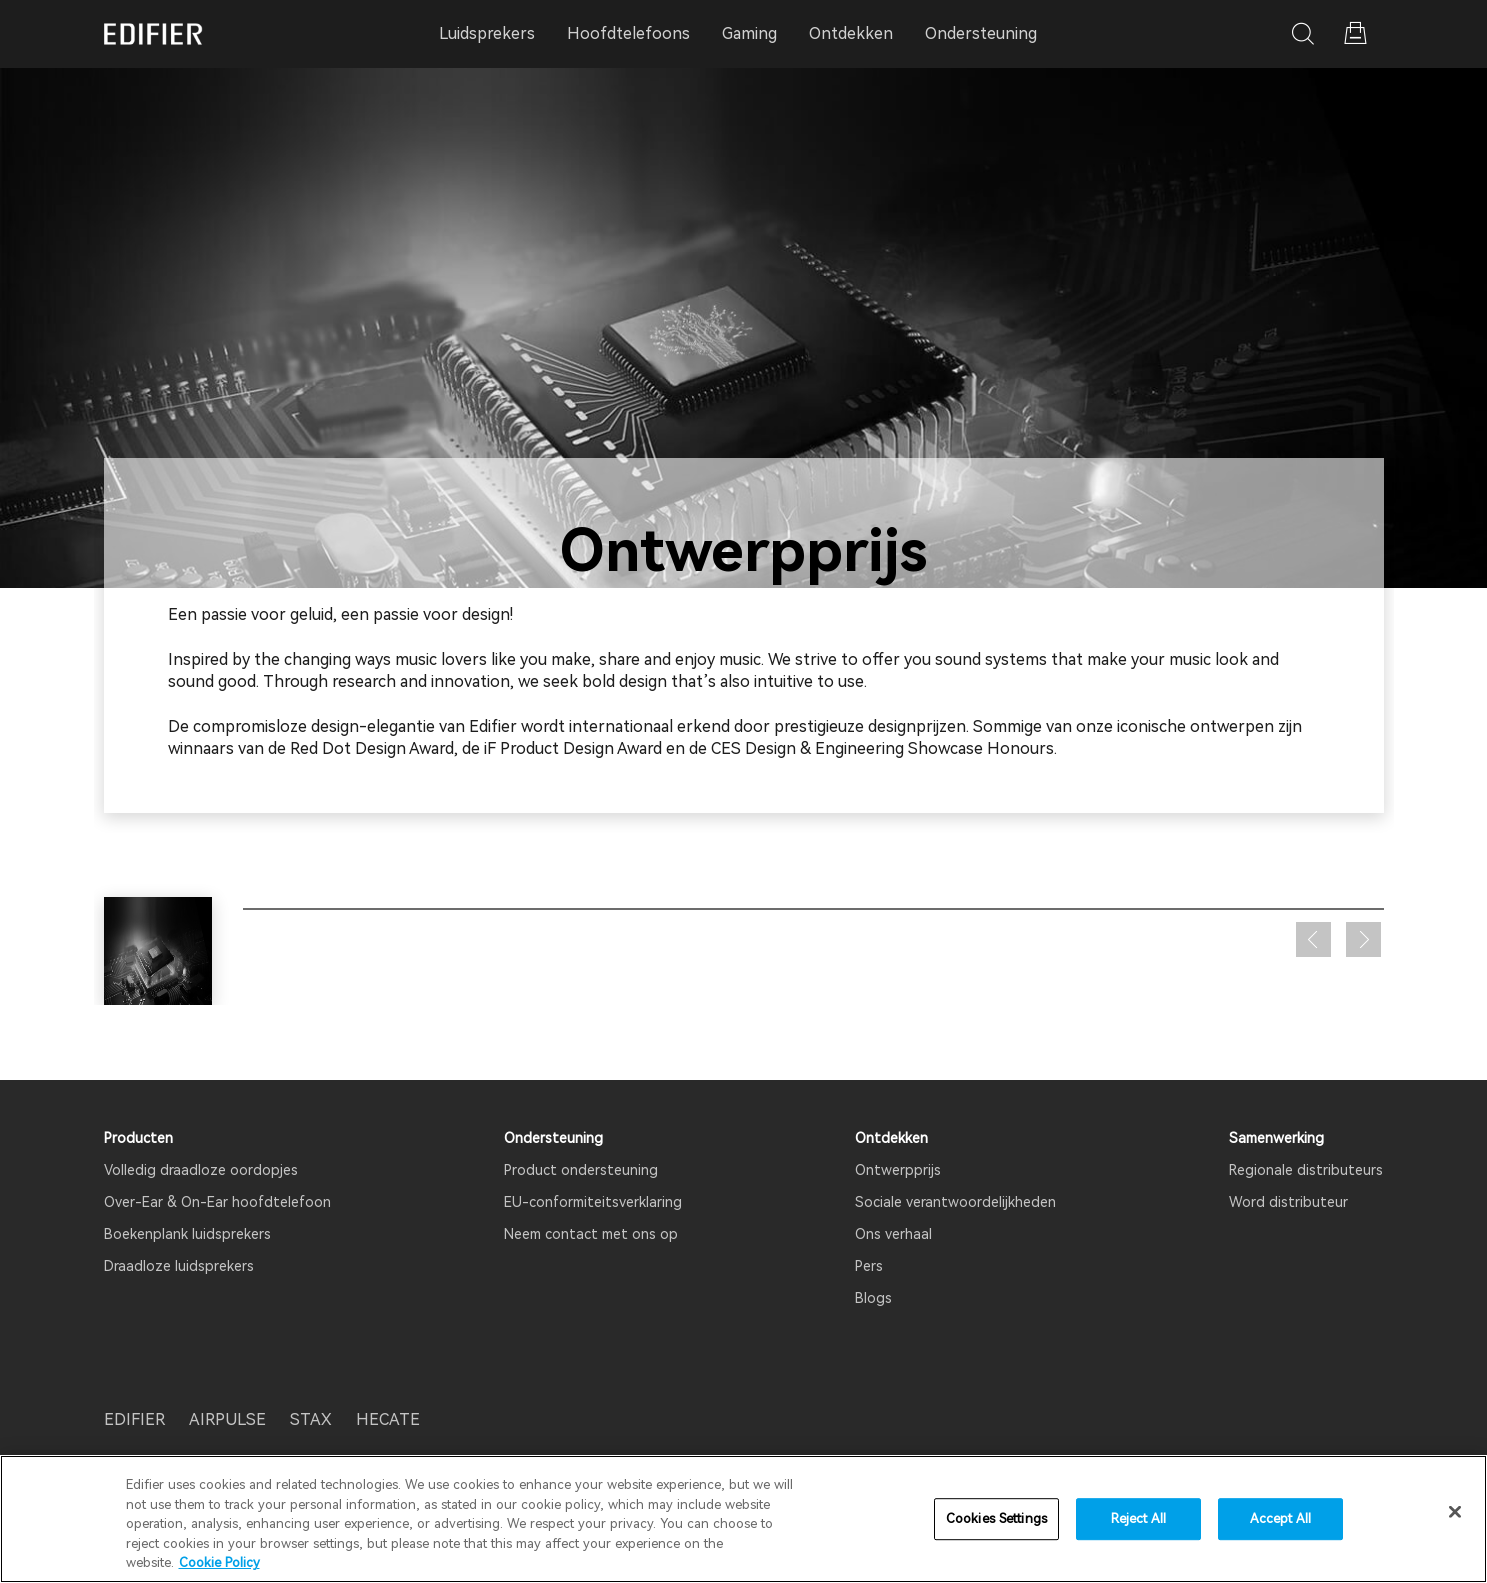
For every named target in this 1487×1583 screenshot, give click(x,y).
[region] (743, 1519)
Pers (869, 1266)
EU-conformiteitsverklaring (593, 1202)
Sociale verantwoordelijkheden (955, 1202)
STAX (311, 1419)
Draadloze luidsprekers (179, 1266)
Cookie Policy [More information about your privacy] (219, 1562)
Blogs (873, 1298)
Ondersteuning (981, 33)
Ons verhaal (893, 1234)
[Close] (1455, 1512)
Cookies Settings (996, 1518)
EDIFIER (134, 1419)
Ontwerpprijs (898, 1170)
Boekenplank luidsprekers (187, 1234)
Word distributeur (1288, 1202)
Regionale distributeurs (1306, 1170)
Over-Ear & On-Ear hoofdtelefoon (217, 1202)
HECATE (388, 1419)
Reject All (1138, 1518)
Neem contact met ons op (591, 1234)
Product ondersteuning (581, 1170)
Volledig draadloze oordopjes (201, 1170)
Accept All (1280, 1518)
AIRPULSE (227, 1419)
